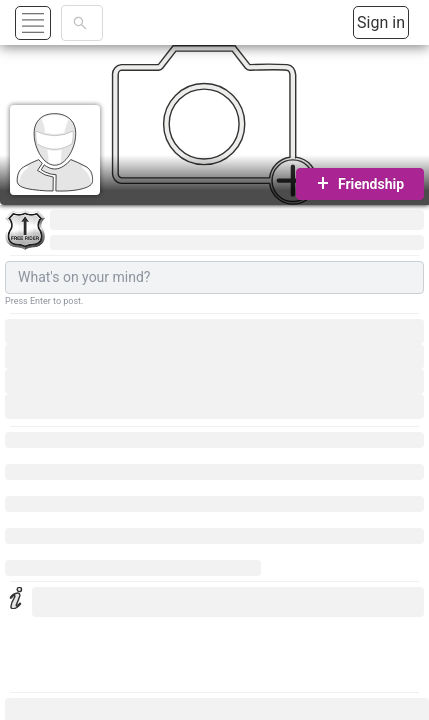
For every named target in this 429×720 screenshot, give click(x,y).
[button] (56, 22)
